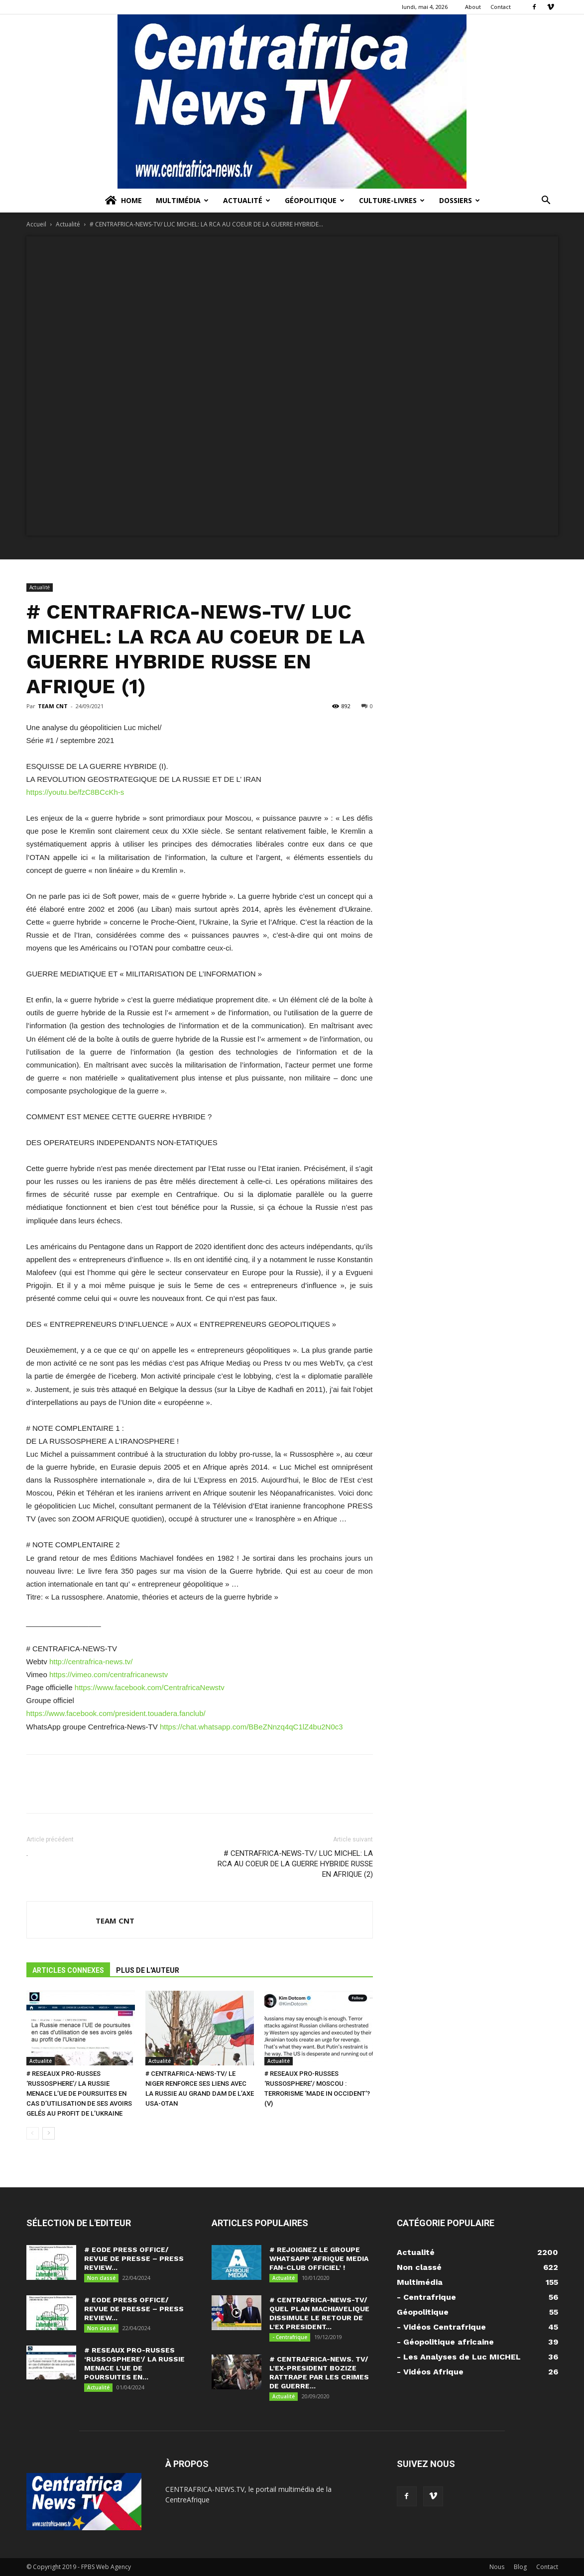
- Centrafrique (289, 2337)
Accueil (36, 224)
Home (123, 201)
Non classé (101, 2277)
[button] (546, 201)
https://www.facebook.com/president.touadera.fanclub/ (116, 1713)
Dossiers (459, 200)
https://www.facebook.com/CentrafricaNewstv (150, 1687)
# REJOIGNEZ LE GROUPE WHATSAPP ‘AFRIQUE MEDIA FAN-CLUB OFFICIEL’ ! (318, 2258)
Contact (500, 6)
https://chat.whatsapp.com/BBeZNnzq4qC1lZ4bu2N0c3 (251, 1726)
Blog (520, 2567)
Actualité (246, 200)
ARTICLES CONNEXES (68, 1970)
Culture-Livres (392, 200)
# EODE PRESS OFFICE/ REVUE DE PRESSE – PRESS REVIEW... (134, 2258)
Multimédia (182, 200)
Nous (496, 2567)
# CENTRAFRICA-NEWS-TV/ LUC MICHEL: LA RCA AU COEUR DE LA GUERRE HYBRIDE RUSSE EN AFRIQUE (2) (295, 1864)
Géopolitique (315, 200)
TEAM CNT (53, 706)
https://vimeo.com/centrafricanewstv (108, 1674)
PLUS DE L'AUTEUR (147, 1970)
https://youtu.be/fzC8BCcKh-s (75, 792)
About (473, 6)
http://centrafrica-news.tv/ (90, 1661)
